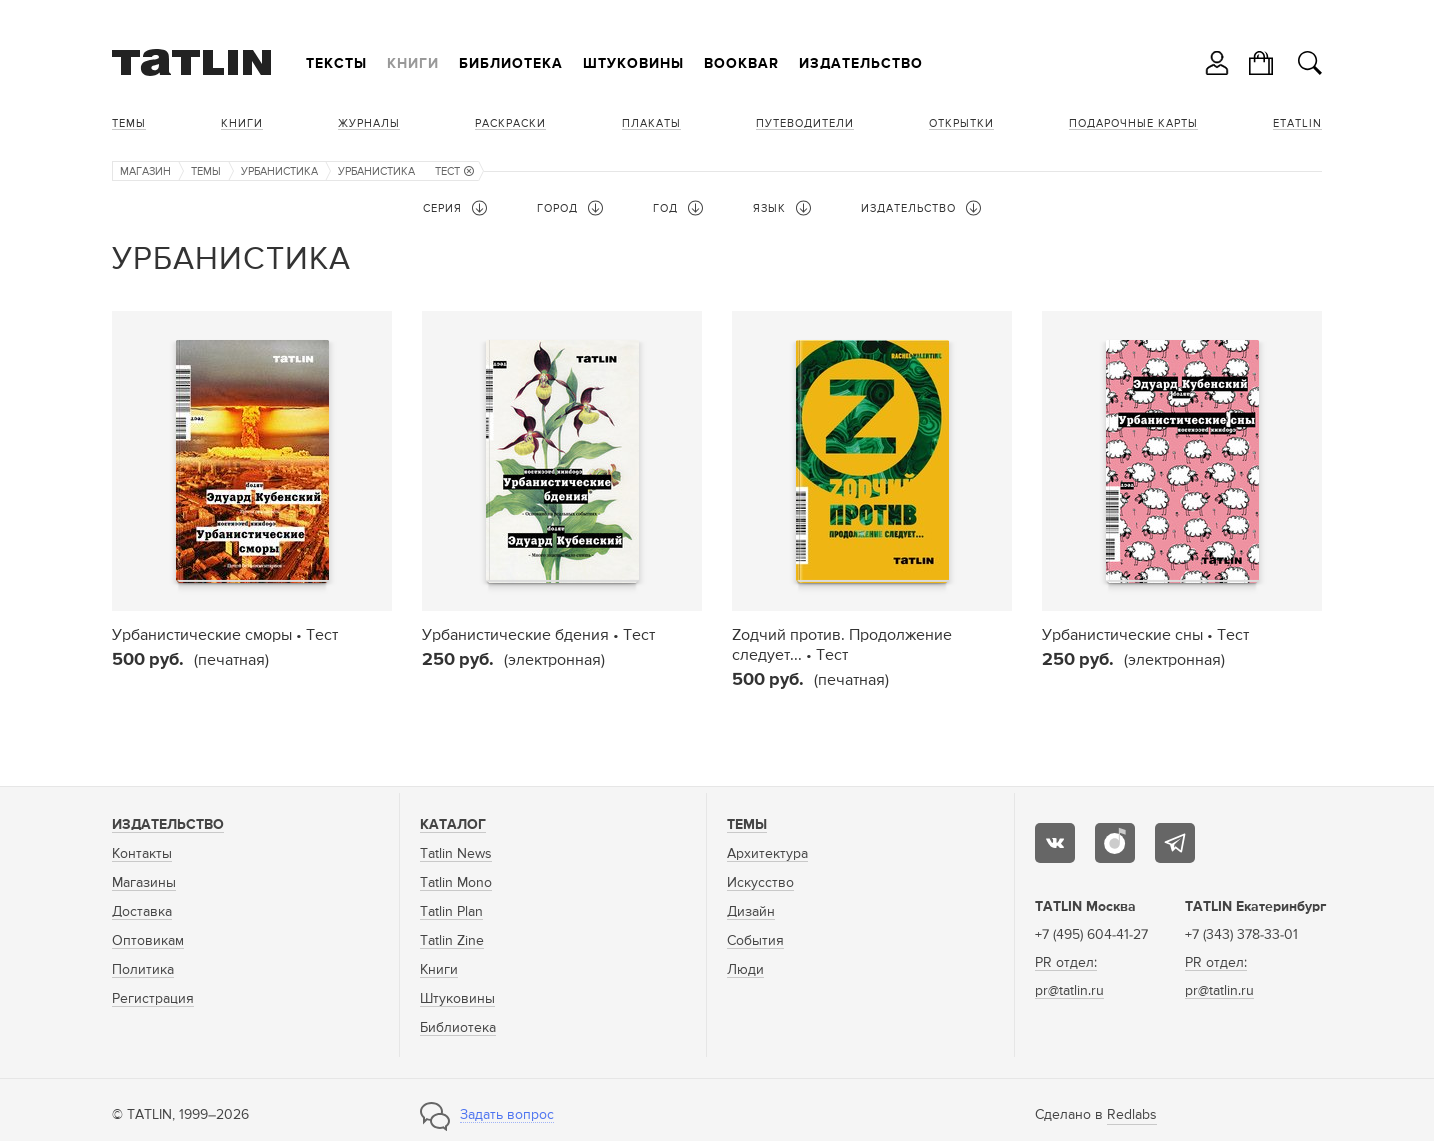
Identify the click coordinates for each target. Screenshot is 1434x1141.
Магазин (145, 171)
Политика (143, 970)
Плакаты (651, 123)
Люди (745, 970)
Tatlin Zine (452, 941)
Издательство (861, 64)
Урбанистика (279, 171)
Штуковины (633, 64)
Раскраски (510, 123)
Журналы (369, 123)
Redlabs (1132, 1115)
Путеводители (805, 123)
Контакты (142, 854)
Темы (129, 123)
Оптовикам (148, 941)
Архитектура (767, 854)
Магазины (144, 883)
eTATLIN (1297, 123)
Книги (413, 64)
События (755, 941)
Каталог (453, 825)
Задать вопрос (507, 1115)
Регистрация (153, 999)
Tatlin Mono (456, 883)
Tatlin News (456, 854)
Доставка (142, 912)
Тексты (336, 64)
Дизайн (751, 912)
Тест (454, 171)
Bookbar (741, 64)
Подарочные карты (1133, 123)
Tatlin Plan (451, 912)
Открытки (961, 123)
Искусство (760, 883)
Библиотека (511, 64)
